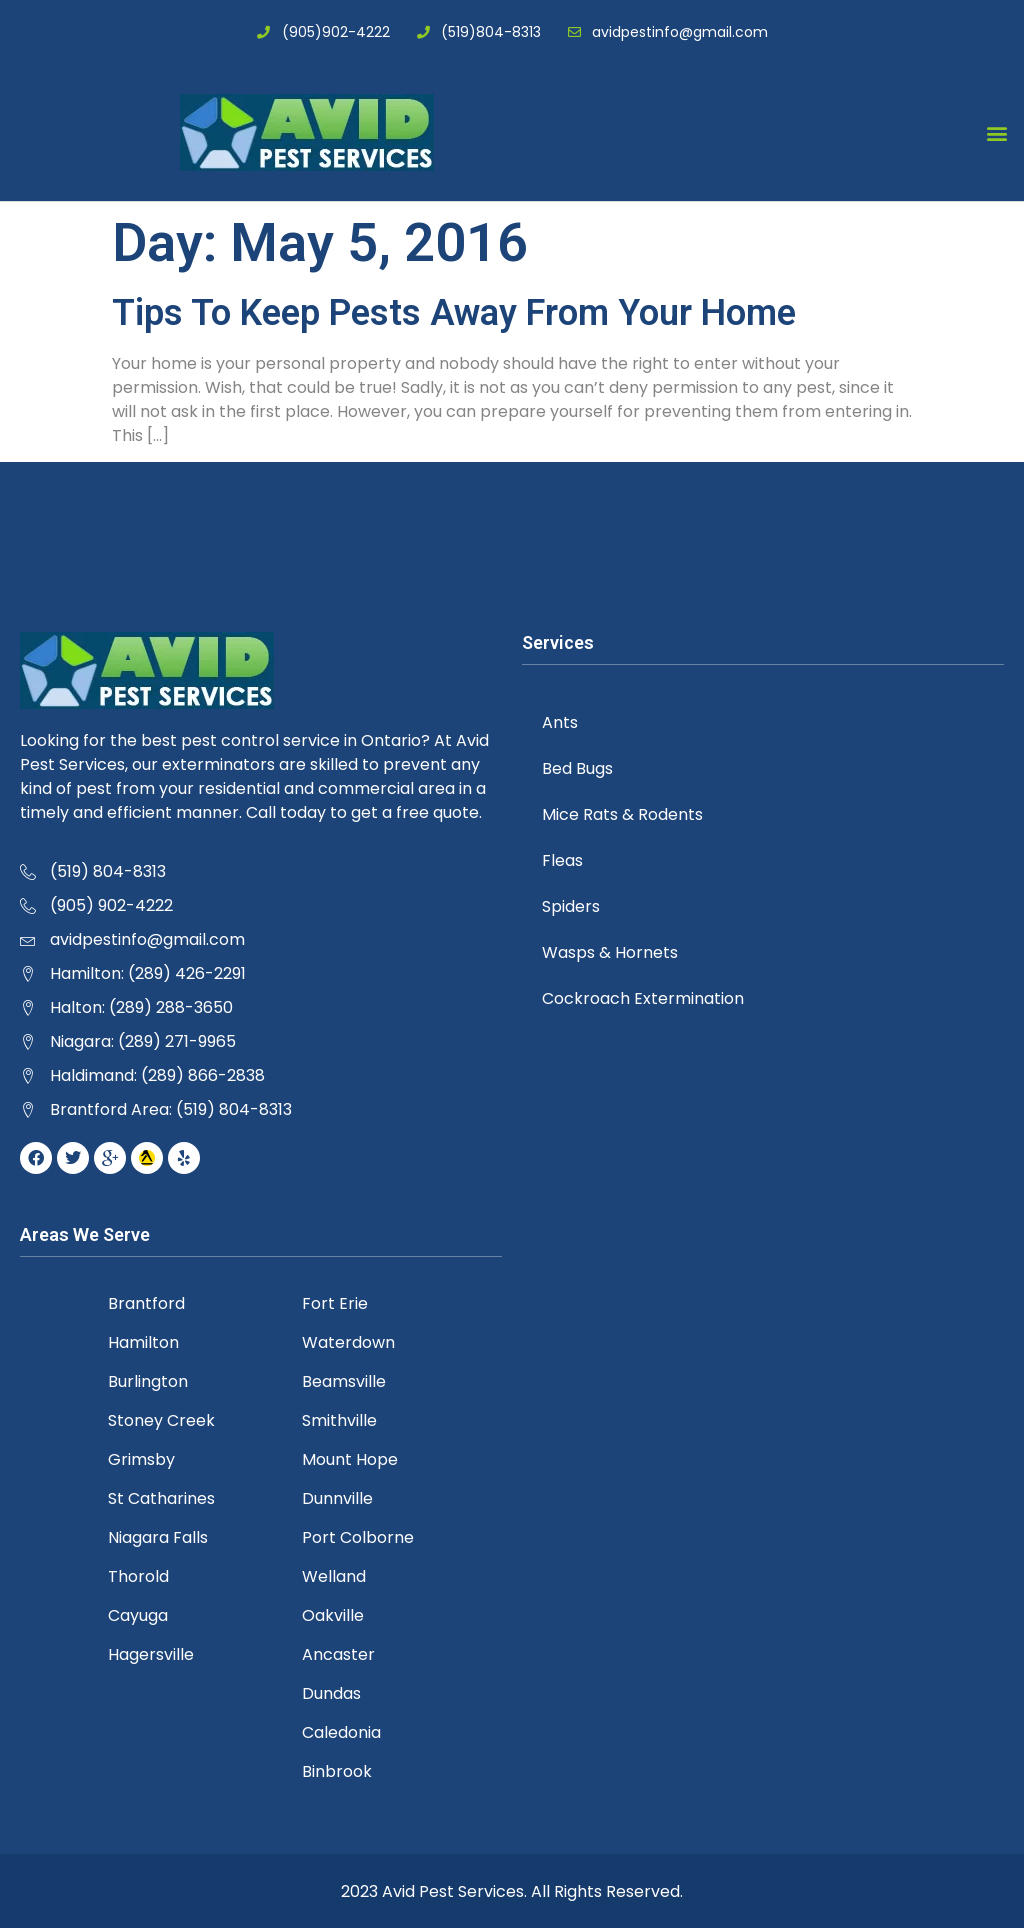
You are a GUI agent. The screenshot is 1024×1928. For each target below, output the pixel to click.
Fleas (562, 860)
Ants (560, 722)
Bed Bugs (577, 768)
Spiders (571, 906)
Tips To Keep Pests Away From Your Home (454, 313)
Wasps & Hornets (610, 952)
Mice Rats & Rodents (622, 814)
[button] (997, 132)
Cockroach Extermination (643, 998)
